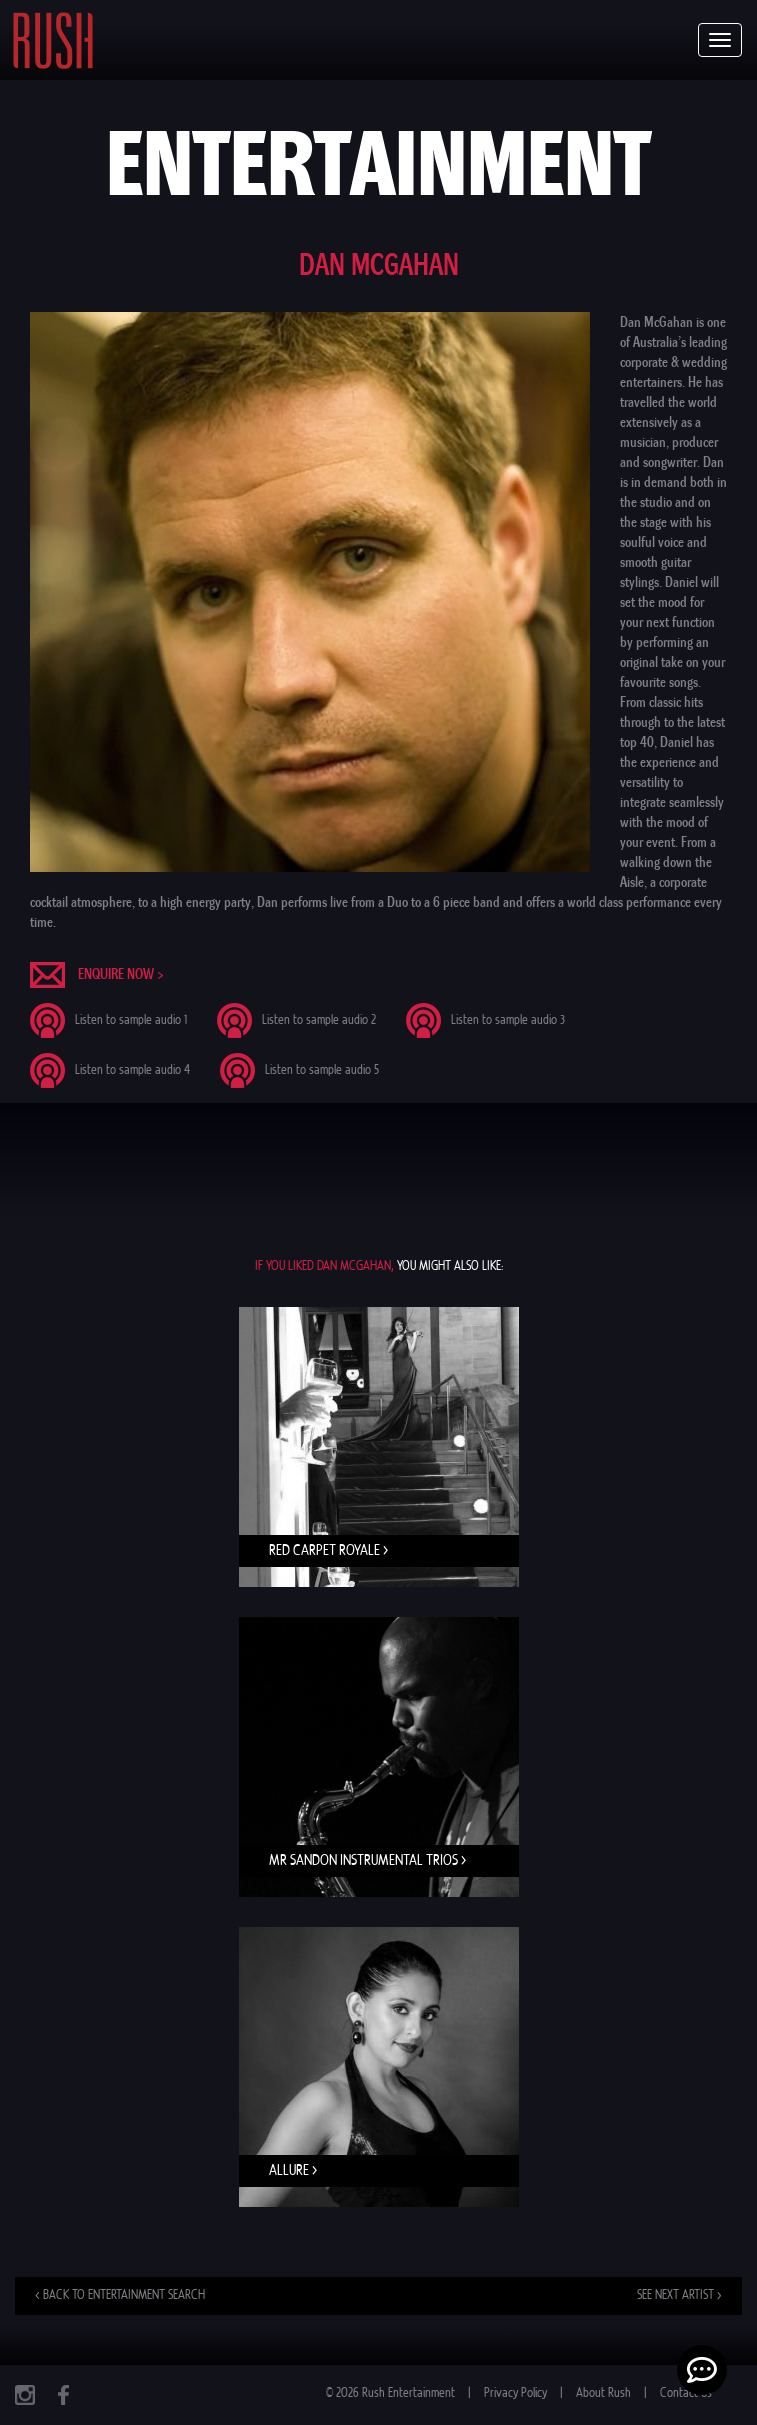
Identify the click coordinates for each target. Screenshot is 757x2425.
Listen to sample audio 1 (131, 1020)
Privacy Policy (515, 2393)
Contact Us (686, 2393)
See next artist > (679, 2295)
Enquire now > (121, 974)
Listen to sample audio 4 (132, 1070)
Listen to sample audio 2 (319, 1020)
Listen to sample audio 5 (322, 1070)
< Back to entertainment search (120, 2295)
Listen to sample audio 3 (508, 1020)
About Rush (603, 2393)
